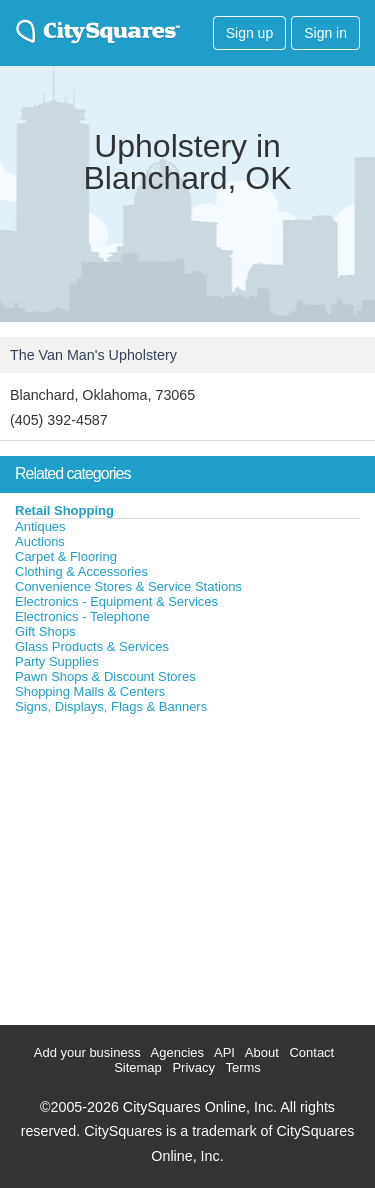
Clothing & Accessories (81, 571)
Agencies (177, 1052)
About (262, 1052)
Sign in (325, 33)
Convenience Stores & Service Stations (128, 586)
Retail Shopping (64, 510)
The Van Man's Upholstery (93, 355)
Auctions (40, 541)
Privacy (193, 1067)
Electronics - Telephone (82, 616)
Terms (242, 1067)
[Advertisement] (150, 865)
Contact (311, 1052)
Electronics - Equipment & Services (116, 601)
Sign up (249, 33)
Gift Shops (45, 631)
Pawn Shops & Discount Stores (105, 676)
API (224, 1052)
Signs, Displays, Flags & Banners (111, 706)
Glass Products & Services (92, 646)
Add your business (87, 1052)
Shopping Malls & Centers (90, 691)
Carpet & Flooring (66, 556)
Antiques (40, 526)
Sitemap (138, 1067)
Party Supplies (57, 661)
